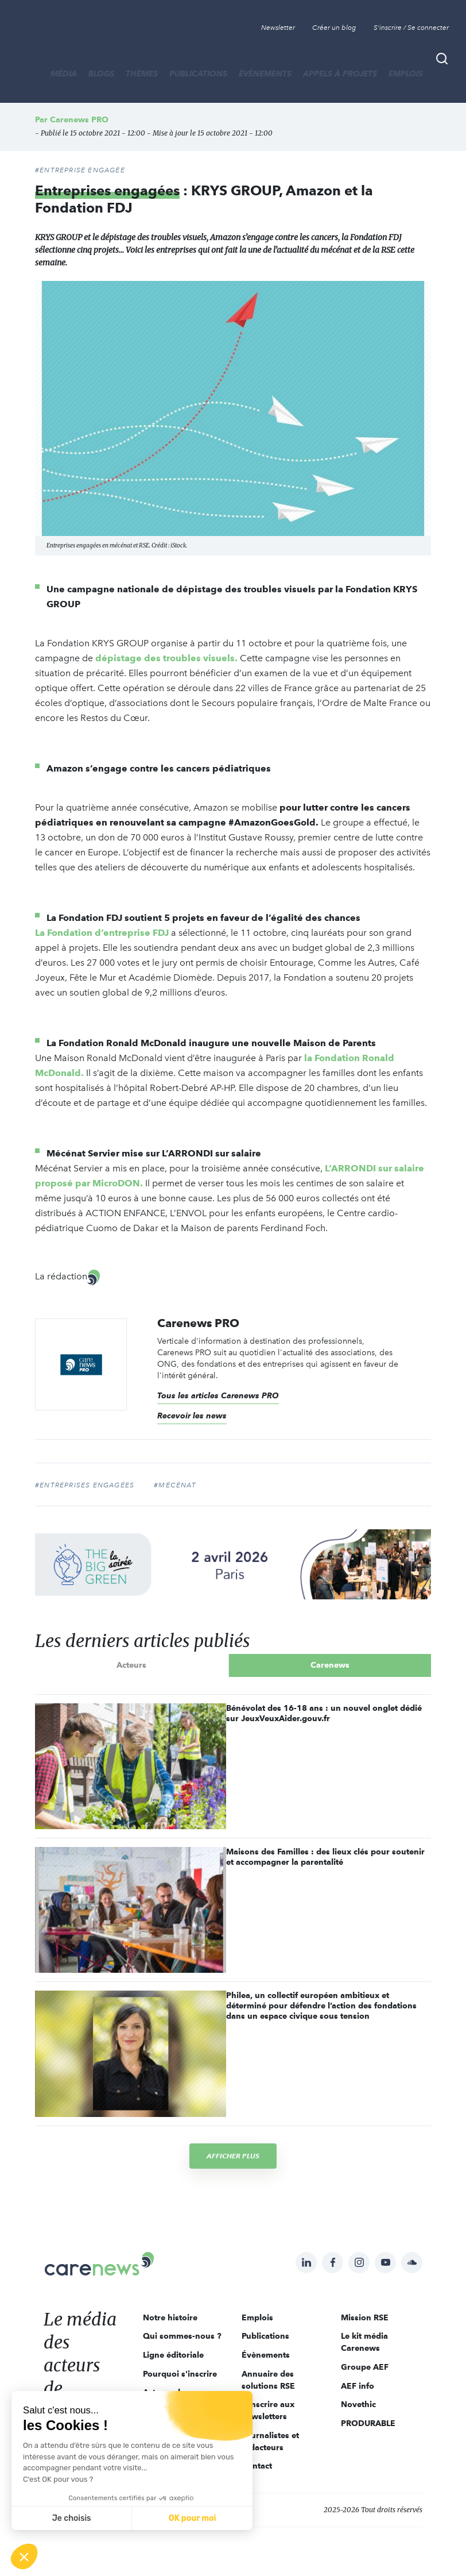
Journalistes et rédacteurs (270, 2441)
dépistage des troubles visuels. (166, 658)
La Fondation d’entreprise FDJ (102, 932)
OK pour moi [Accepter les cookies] (192, 2518)
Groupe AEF (365, 2366)
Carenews (330, 1664)
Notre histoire (170, 2317)
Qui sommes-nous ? (182, 2335)
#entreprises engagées (84, 1485)
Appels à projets (340, 73)
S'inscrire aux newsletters (268, 2410)
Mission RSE (365, 2317)
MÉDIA (64, 73)
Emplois (406, 73)
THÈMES (142, 73)
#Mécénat (175, 1485)
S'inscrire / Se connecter (411, 28)
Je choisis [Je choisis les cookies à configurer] (71, 2518)
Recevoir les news (192, 1415)
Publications (198, 73)
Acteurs (131, 1664)
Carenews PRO (79, 119)
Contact (257, 2465)
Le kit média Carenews (364, 2342)
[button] (24, 2556)
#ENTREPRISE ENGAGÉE (80, 170)
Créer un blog (334, 28)
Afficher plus (233, 2155)
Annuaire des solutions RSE (268, 2379)
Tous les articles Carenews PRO (218, 1395)
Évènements (265, 73)
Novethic (358, 2404)
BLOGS (101, 73)
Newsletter (278, 28)
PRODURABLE (368, 2423)
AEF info (357, 2385)
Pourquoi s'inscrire (180, 2373)
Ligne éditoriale (173, 2354)
